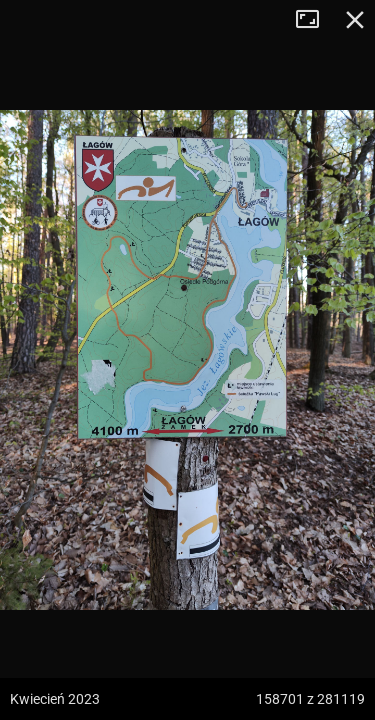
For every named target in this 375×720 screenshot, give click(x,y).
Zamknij (355, 20)
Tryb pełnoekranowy (315, 20)
